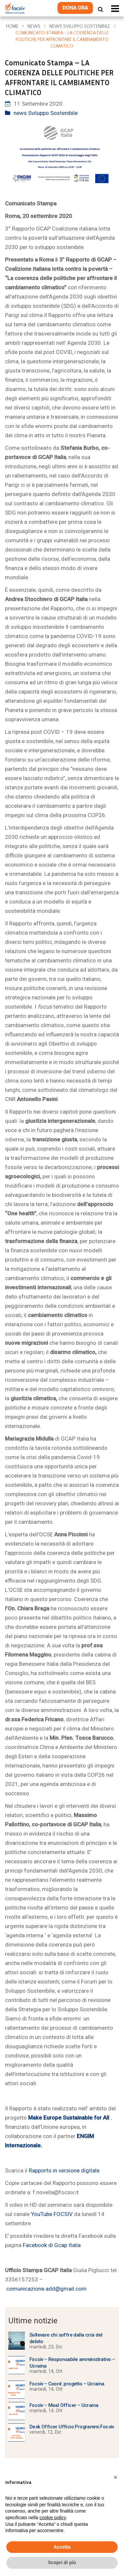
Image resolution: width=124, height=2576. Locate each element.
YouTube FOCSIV (52, 2214)
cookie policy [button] (53, 2517)
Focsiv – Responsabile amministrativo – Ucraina (72, 2362)
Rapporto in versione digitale (64, 2170)
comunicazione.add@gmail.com (46, 2288)
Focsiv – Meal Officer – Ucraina (63, 2405)
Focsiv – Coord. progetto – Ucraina (66, 2384)
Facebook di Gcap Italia (51, 2245)
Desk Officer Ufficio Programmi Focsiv (71, 2427)
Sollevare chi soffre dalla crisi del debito (65, 2338)
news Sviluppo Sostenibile (79, 26)
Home (12, 26)
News (33, 26)
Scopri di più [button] (62, 2562)
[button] (115, 2477)
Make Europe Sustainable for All (68, 2117)
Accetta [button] (62, 2547)
